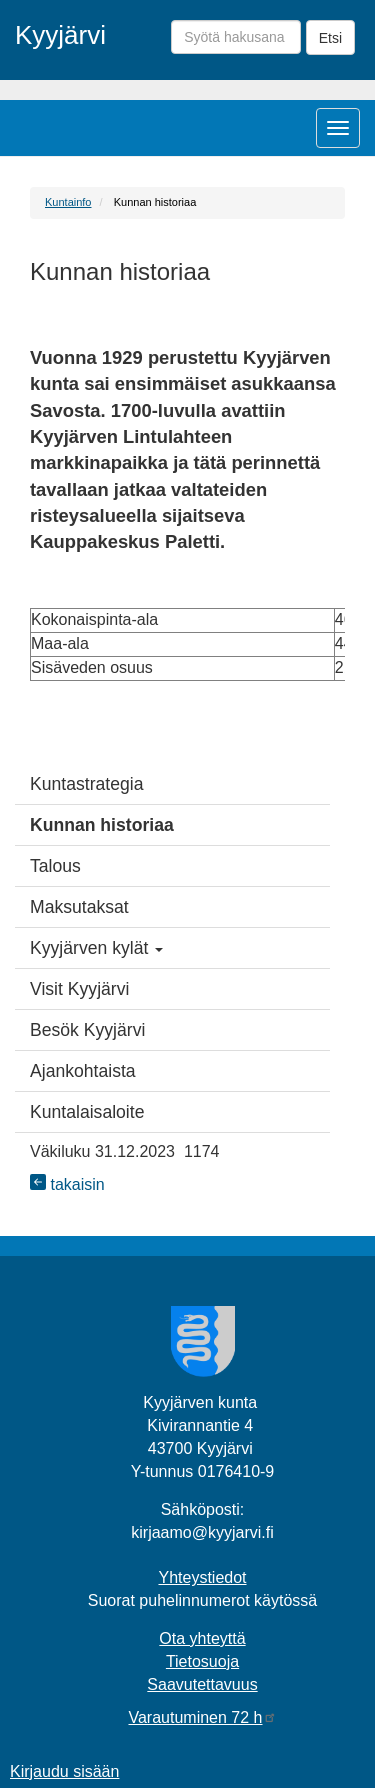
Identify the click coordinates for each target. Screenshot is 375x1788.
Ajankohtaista (83, 1071)
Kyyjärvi (60, 35)
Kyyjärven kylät (96, 948)
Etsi (330, 38)
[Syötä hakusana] (236, 37)
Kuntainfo (68, 202)
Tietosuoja (202, 1661)
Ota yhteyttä (202, 1638)
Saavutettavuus (202, 1684)
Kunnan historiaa (102, 825)
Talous (55, 866)
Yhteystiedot (202, 1577)
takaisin (67, 1184)
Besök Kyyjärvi (87, 1030)
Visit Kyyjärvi (79, 989)
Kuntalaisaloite (87, 1112)
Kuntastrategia (86, 784)
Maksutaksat (79, 907)
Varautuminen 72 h (202, 1717)
